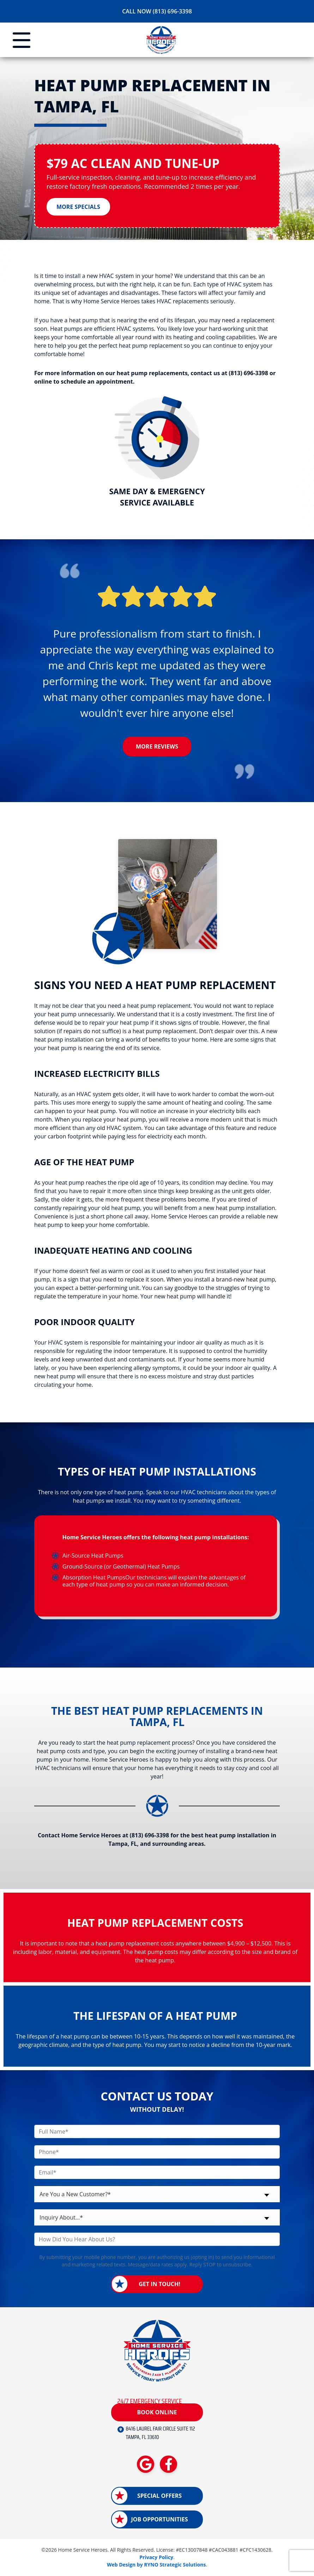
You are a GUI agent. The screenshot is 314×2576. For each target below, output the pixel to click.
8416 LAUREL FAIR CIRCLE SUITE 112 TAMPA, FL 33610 (160, 2433)
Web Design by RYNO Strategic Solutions (156, 2565)
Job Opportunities (159, 2520)
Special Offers (159, 2496)
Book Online (157, 2412)
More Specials (78, 207)
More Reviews (157, 747)
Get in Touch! (159, 2285)
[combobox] (157, 2195)
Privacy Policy (156, 2558)
